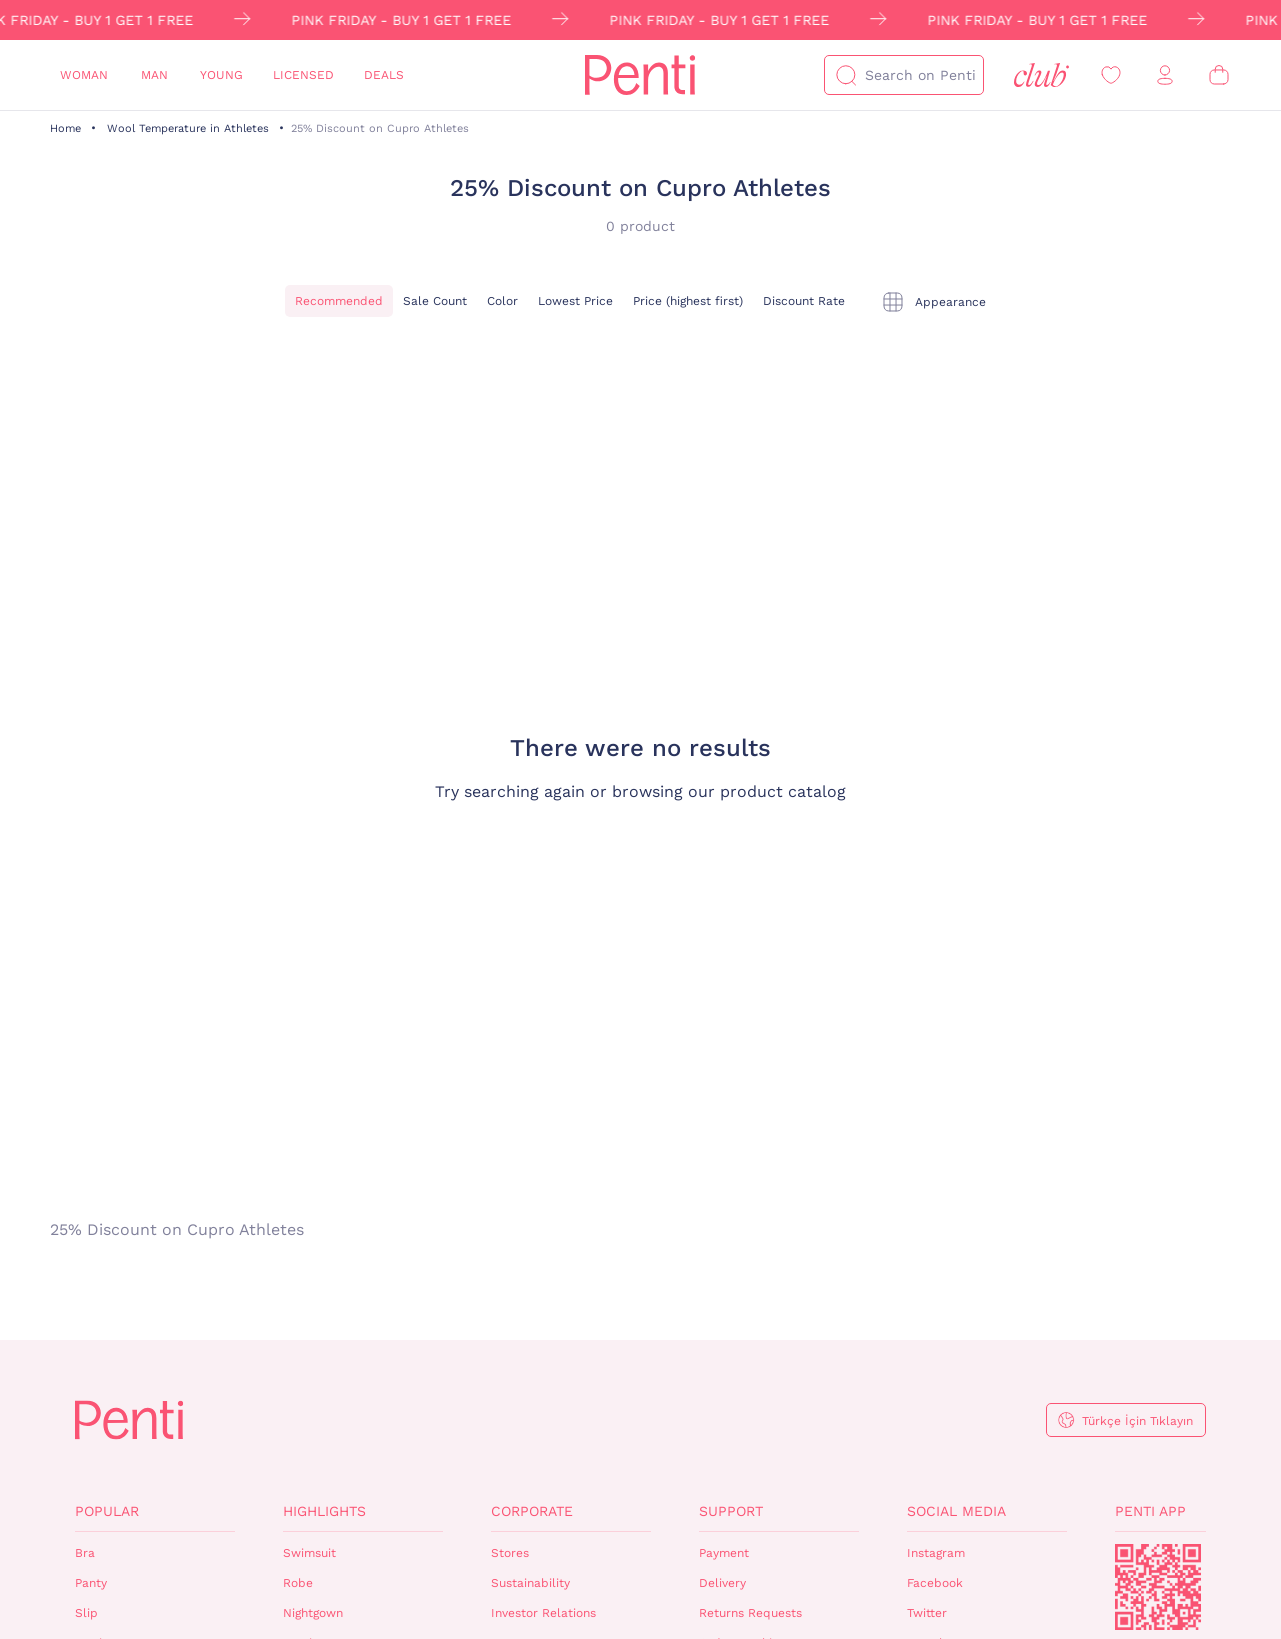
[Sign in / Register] (1165, 75)
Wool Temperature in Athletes (188, 128)
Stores (510, 1553)
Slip (86, 1613)
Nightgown (313, 1613)
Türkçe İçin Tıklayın (1137, 1421)
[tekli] (933, 302)
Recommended (339, 301)
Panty (91, 1583)
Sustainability (530, 1583)
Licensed (303, 75)
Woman (84, 75)
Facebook (935, 1583)
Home (65, 128)
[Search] (846, 75)
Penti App (1150, 1511)
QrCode (1158, 1587)
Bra (85, 1553)
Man (154, 75)
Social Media (956, 1511)
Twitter (927, 1613)
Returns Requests (750, 1613)
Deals (384, 75)
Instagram (936, 1553)
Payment (724, 1553)
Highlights (324, 1511)
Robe (298, 1583)
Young (221, 75)
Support (731, 1511)
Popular (107, 1511)
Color (502, 301)
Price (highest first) (688, 301)
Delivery (722, 1583)
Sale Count (435, 301)
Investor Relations (543, 1613)
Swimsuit (309, 1553)
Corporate (532, 1511)
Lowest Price (575, 301)
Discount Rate (804, 301)
